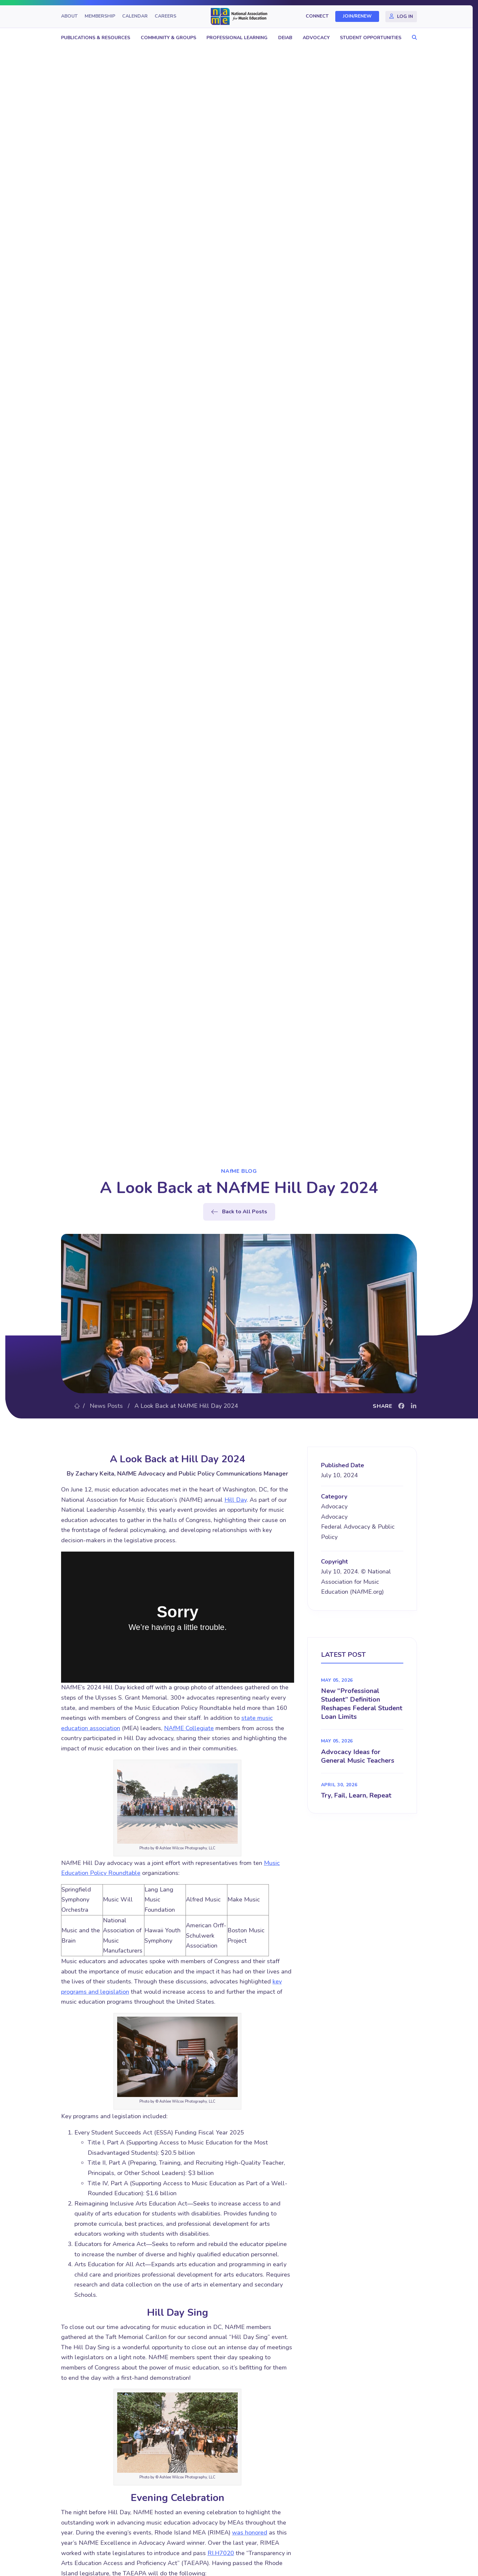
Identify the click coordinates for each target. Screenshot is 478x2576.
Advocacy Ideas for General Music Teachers (357, 1756)
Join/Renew (357, 16)
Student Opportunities (370, 38)
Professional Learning (237, 38)
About (69, 16)
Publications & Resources (95, 38)
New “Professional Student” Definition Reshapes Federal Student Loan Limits (361, 1703)
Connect (317, 16)
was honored (249, 2532)
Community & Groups (168, 38)
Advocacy (316, 38)
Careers (165, 16)
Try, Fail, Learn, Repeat (356, 1795)
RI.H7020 (220, 2553)
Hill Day (235, 1500)
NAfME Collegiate (189, 1728)
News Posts (106, 1406)
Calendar (135, 16)
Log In (405, 16)
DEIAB (285, 38)
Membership (100, 16)
